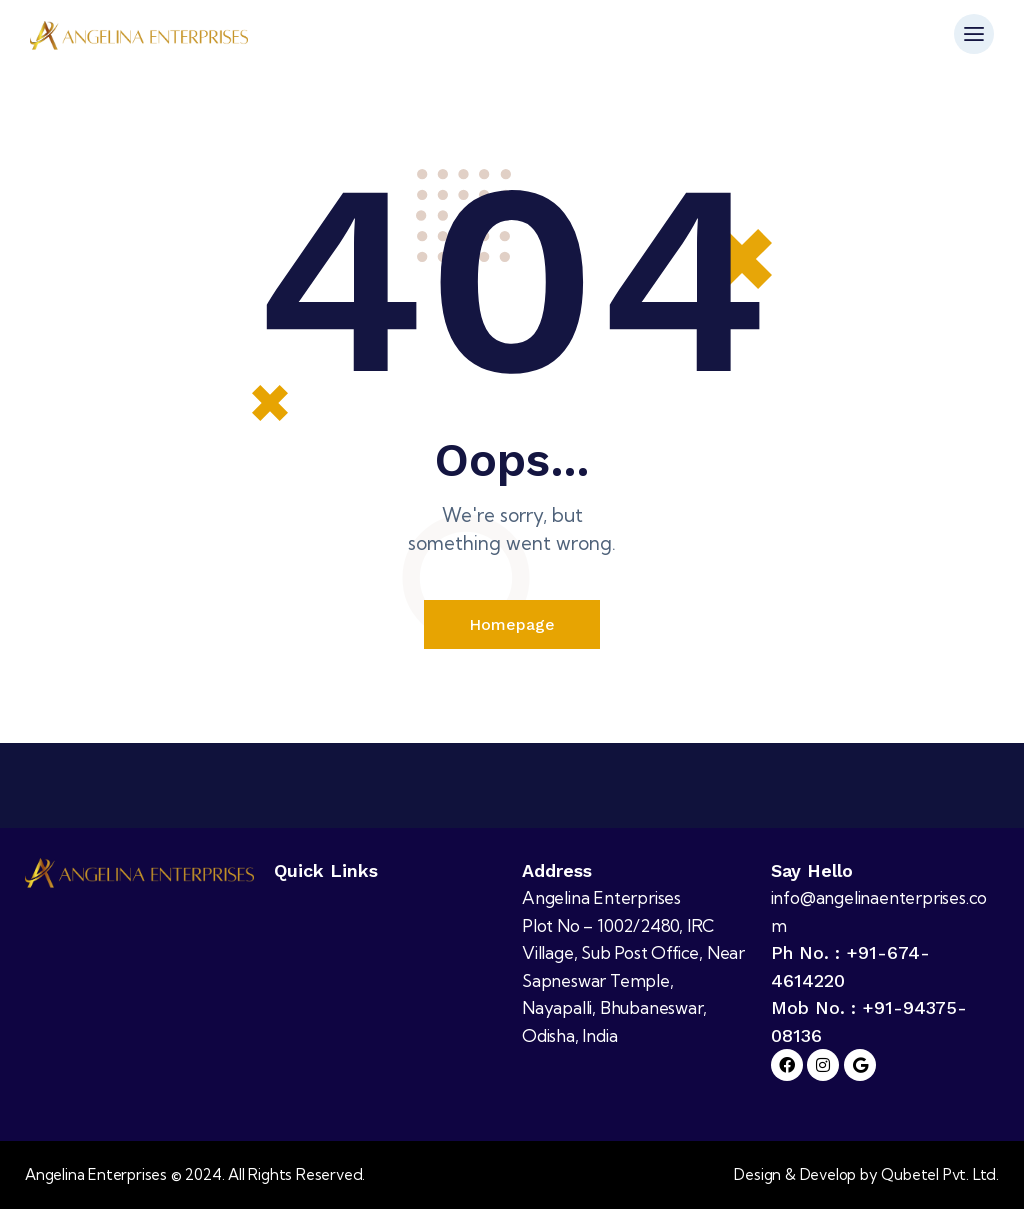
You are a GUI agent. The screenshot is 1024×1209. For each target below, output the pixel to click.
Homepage (512, 624)
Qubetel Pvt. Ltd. (940, 1175)
